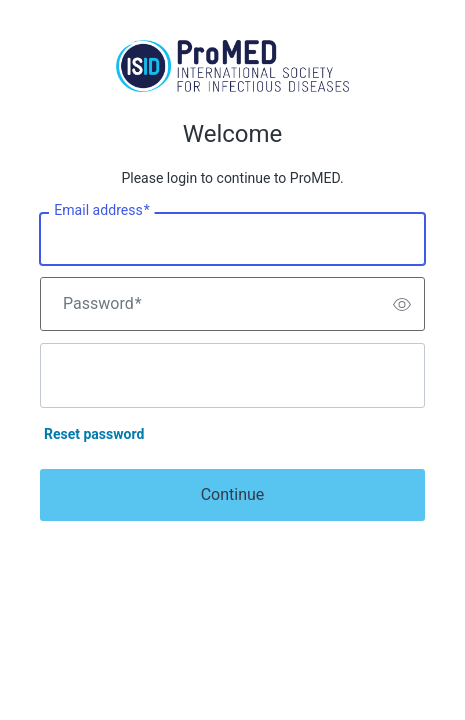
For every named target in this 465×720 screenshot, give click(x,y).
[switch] (402, 304)
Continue (233, 494)
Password (102, 304)
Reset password (94, 434)
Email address (101, 211)
